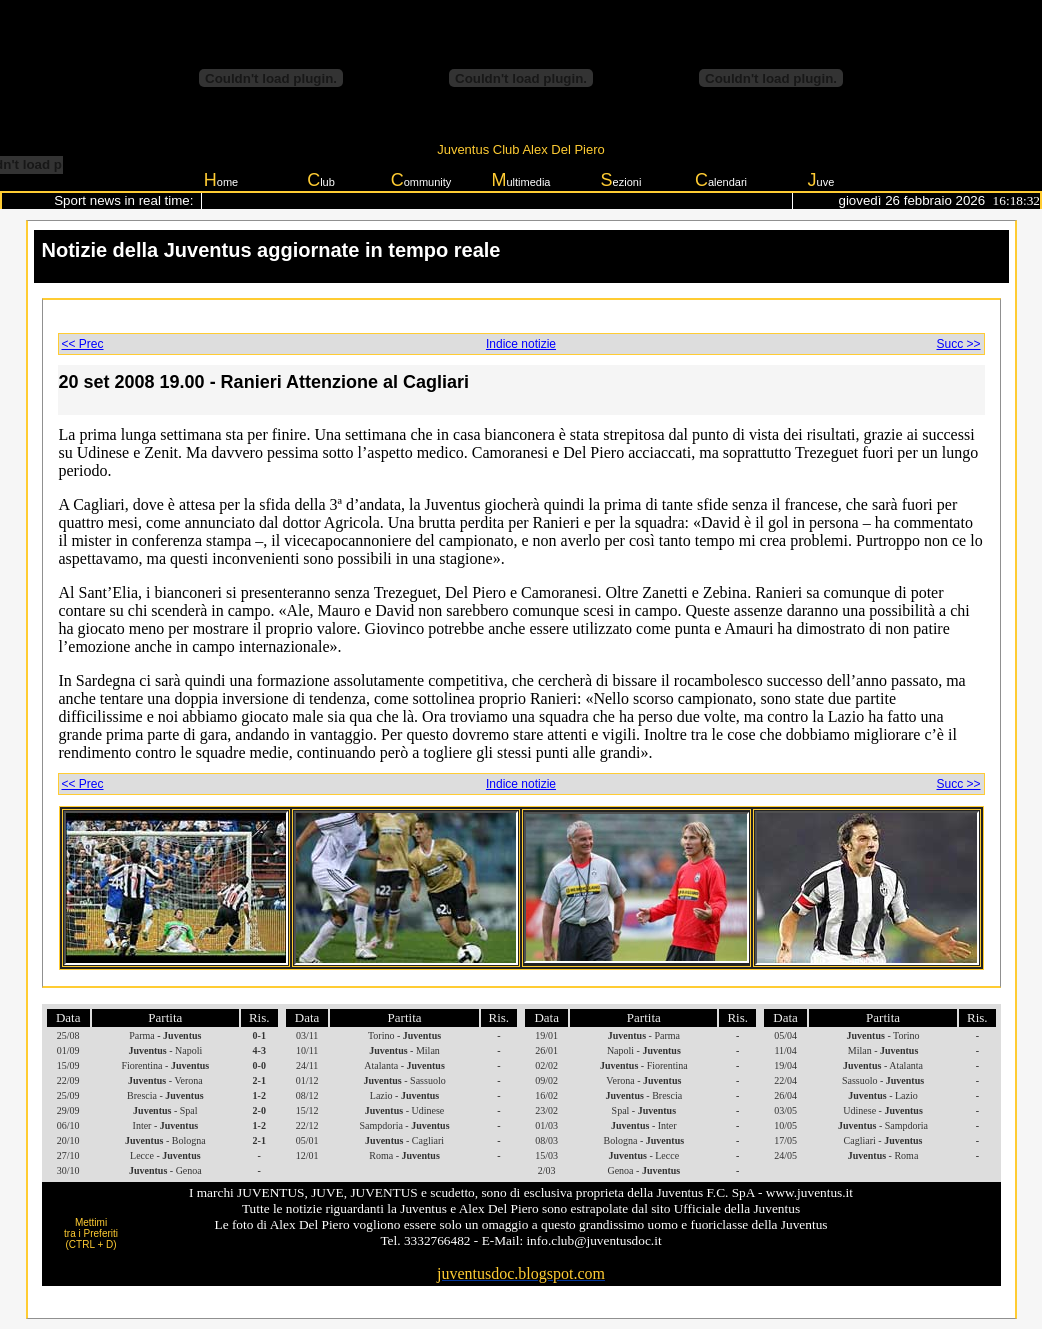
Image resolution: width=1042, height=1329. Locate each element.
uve (821, 180)
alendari (721, 180)
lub (321, 180)
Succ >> (958, 344)
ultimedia (520, 180)
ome (221, 180)
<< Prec (83, 344)
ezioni (621, 180)
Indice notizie (521, 344)
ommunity (421, 180)
